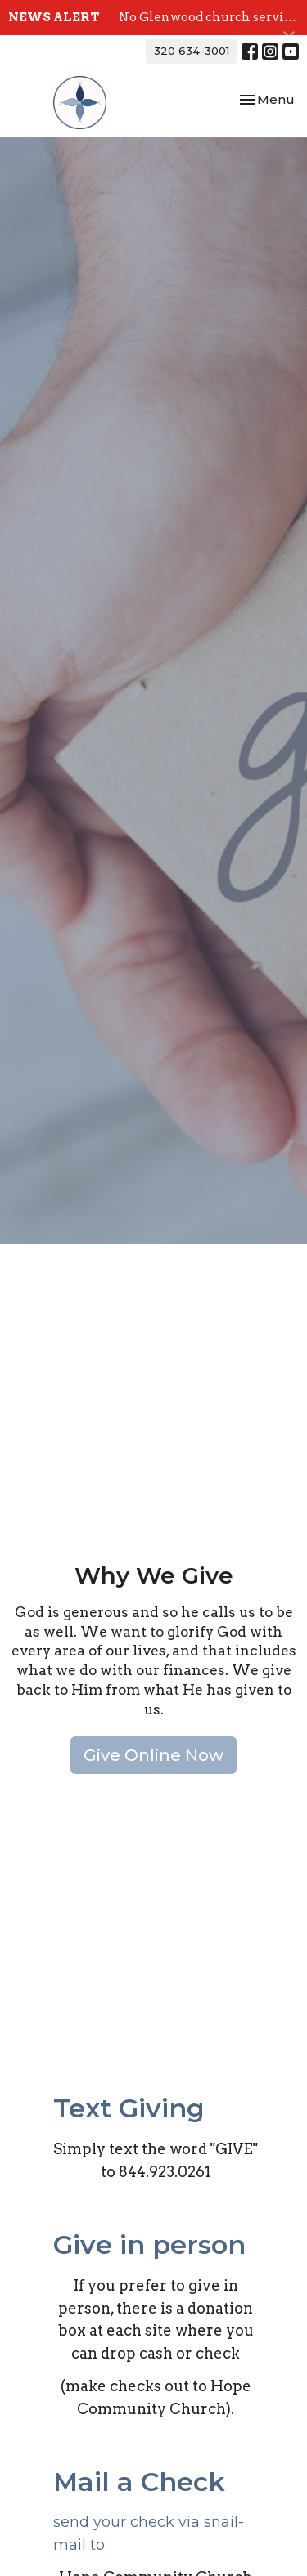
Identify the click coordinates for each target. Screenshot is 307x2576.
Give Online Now (153, 1755)
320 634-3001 (191, 50)
